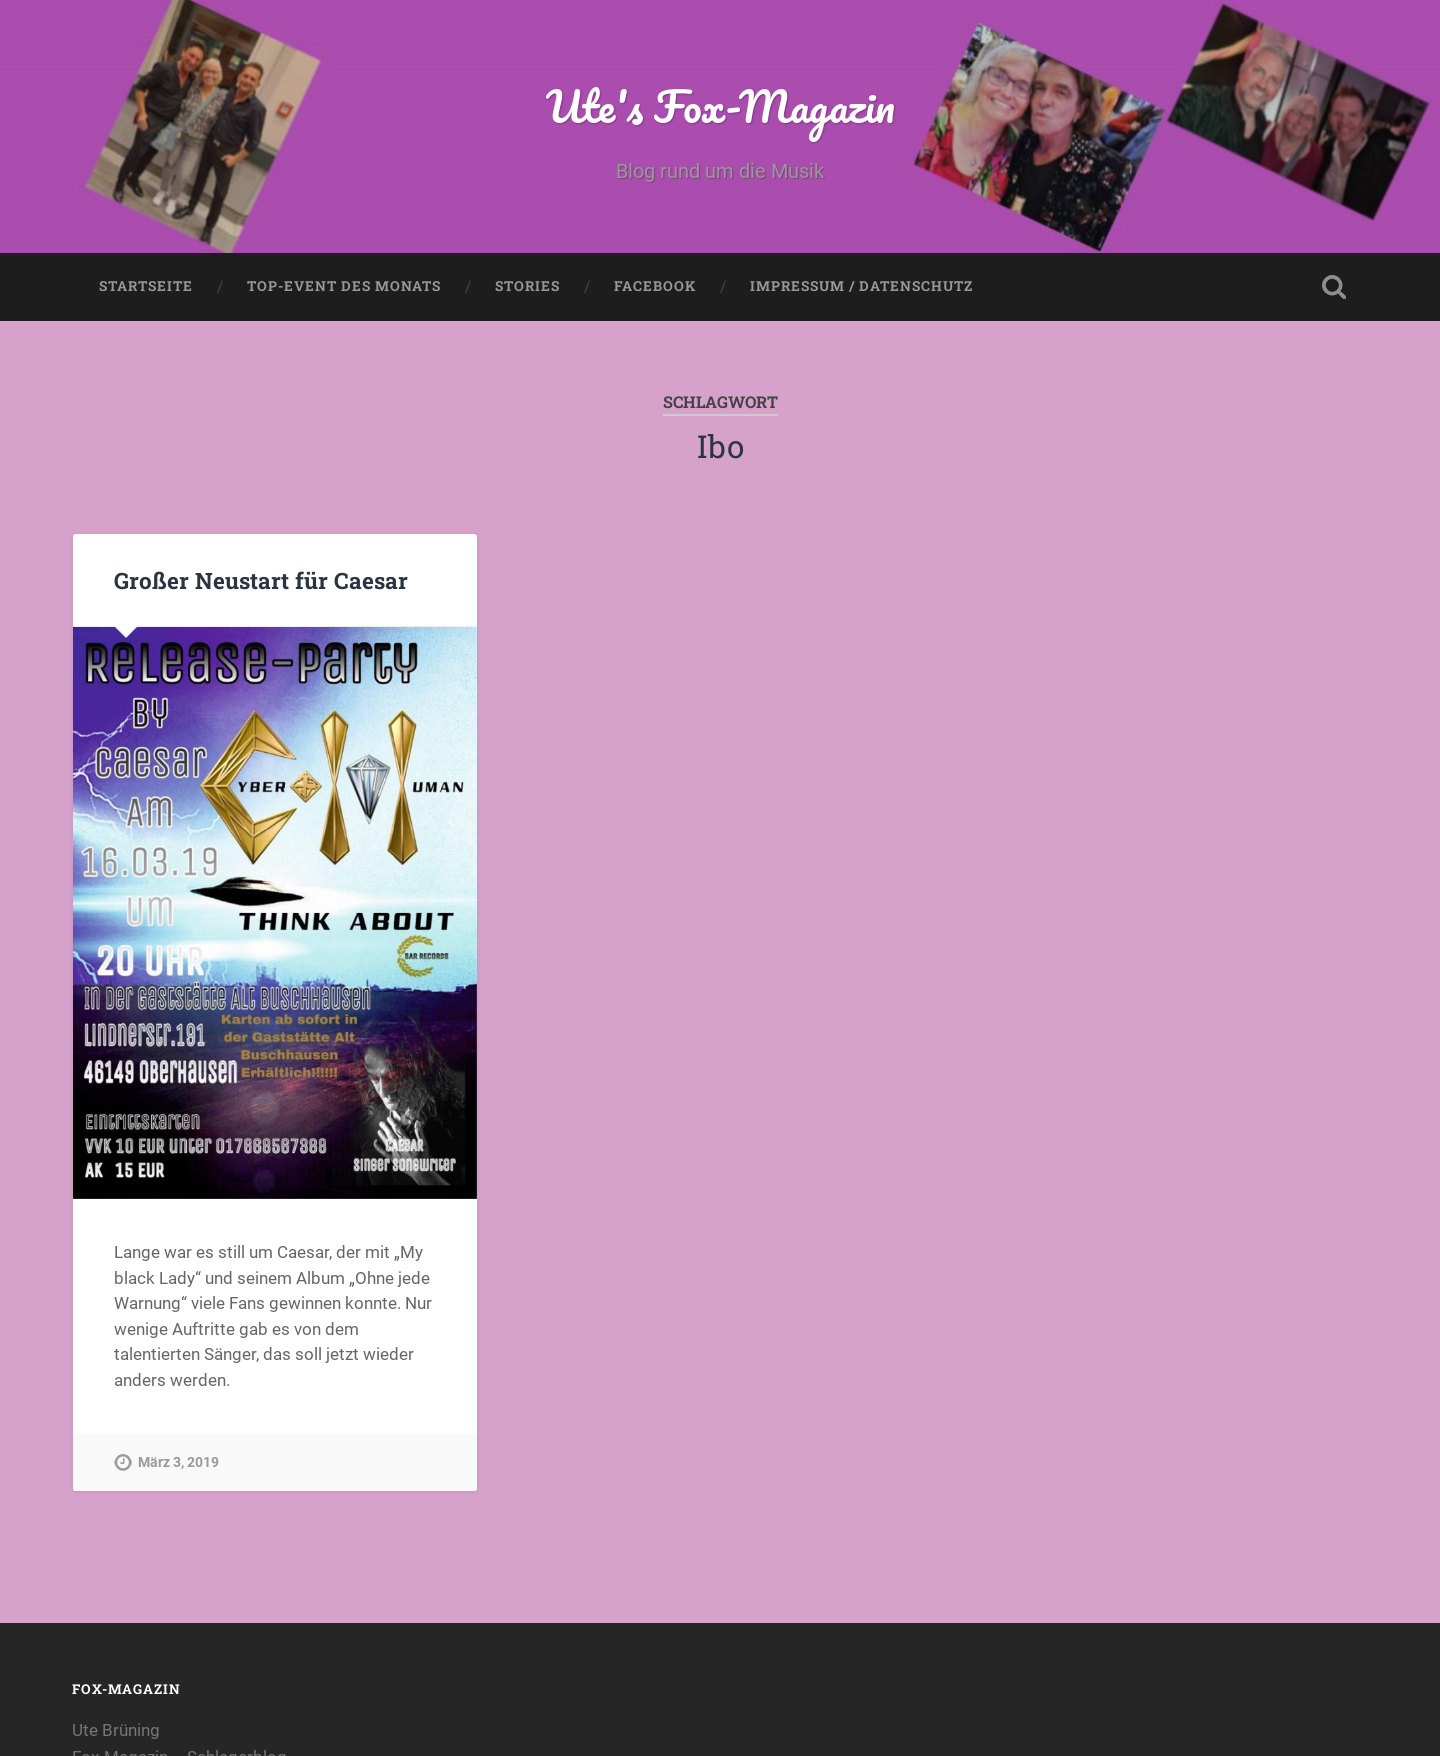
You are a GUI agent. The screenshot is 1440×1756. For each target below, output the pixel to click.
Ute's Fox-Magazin (720, 105)
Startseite (146, 286)
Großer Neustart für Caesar (261, 580)
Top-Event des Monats (344, 286)
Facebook (655, 286)
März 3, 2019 (178, 1462)
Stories (527, 286)
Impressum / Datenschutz (861, 286)
